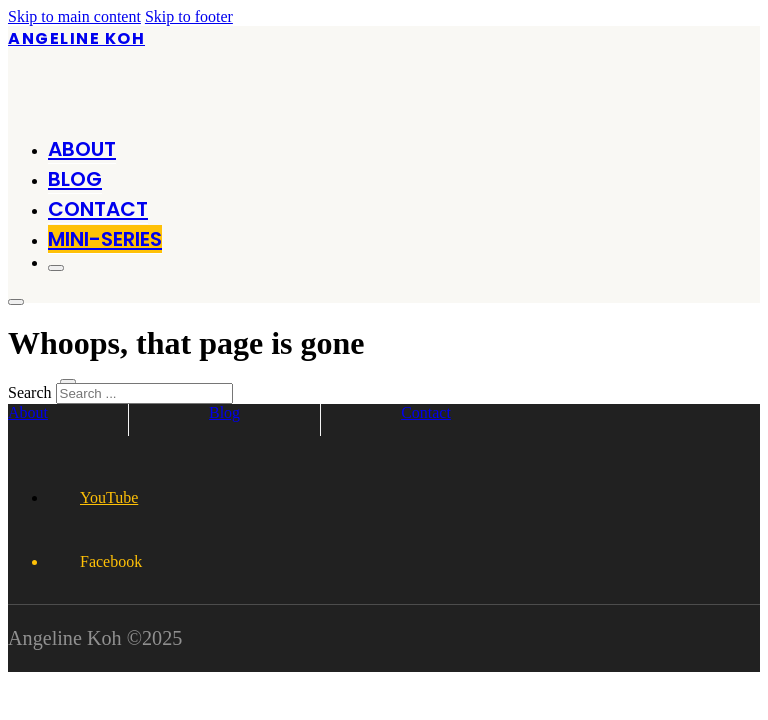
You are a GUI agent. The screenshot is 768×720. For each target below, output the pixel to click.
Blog (75, 179)
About (82, 149)
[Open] (56, 268)
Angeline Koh (76, 38)
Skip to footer (189, 16)
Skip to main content (74, 16)
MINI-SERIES (105, 239)
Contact (98, 209)
